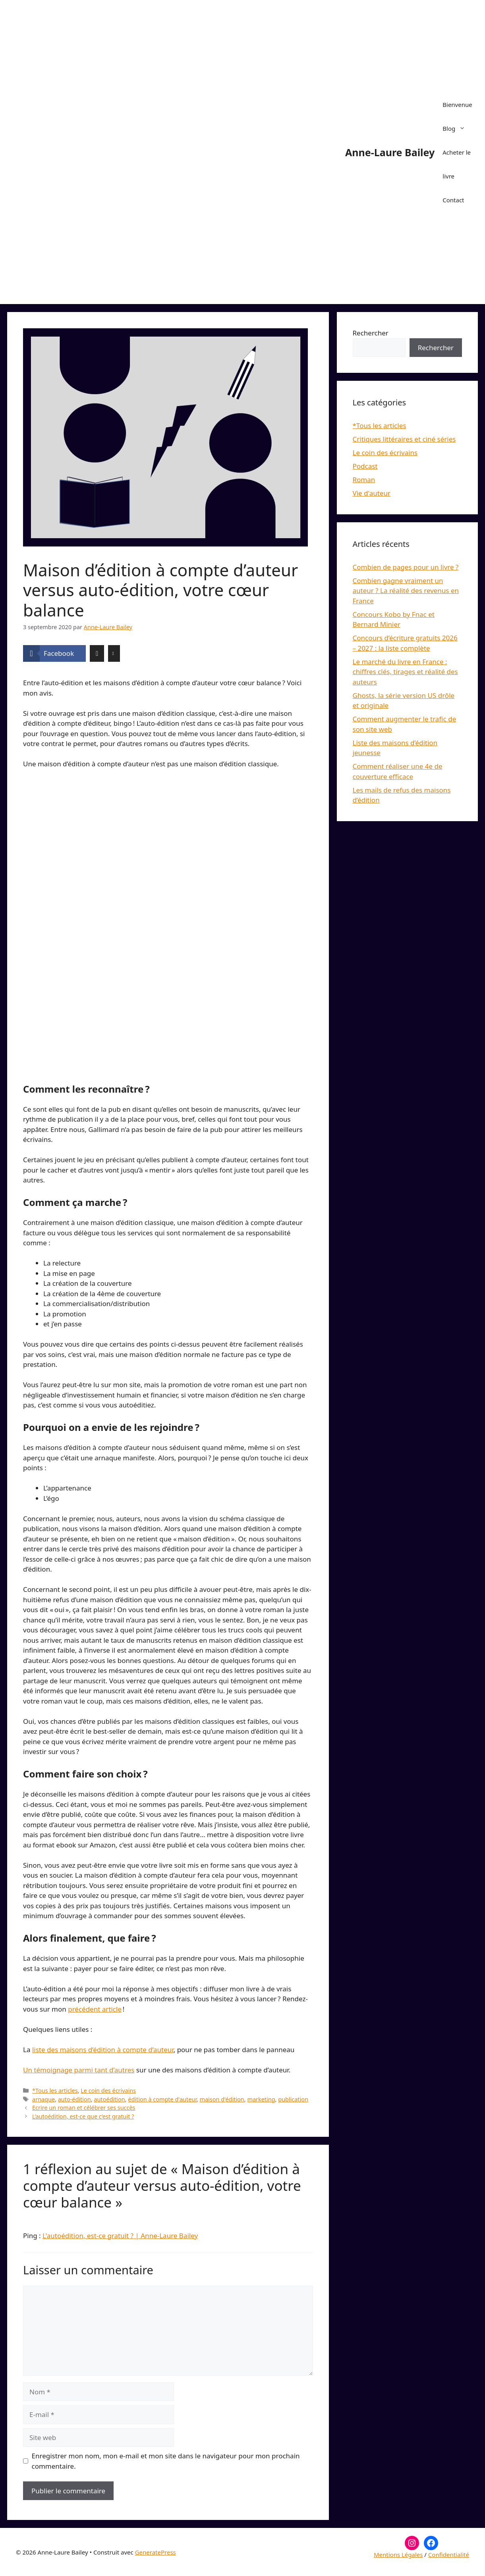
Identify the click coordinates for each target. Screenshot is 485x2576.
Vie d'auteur (372, 493)
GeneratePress (155, 2552)
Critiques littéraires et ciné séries (404, 439)
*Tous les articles (55, 2090)
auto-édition (74, 2099)
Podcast (365, 466)
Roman (364, 479)
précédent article (95, 2009)
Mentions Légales (398, 2555)
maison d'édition (222, 2099)
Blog (457, 128)
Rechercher (370, 332)
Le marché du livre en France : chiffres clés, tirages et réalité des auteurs (405, 671)
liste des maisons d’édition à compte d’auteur (103, 2049)
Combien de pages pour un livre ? (406, 567)
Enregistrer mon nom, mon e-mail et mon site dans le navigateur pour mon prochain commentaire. (166, 2461)
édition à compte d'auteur (162, 2099)
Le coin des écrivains (108, 2090)
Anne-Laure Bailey (390, 152)
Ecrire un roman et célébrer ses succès (83, 2107)
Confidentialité (448, 2555)
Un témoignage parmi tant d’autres (78, 2069)
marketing (261, 2099)
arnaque (43, 2099)
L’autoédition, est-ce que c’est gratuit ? (83, 2116)
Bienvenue (457, 105)
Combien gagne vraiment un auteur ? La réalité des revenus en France (406, 590)
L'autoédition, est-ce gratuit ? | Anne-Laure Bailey (120, 2235)
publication (293, 2099)
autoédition (109, 2099)
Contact (453, 200)
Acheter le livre (456, 164)
